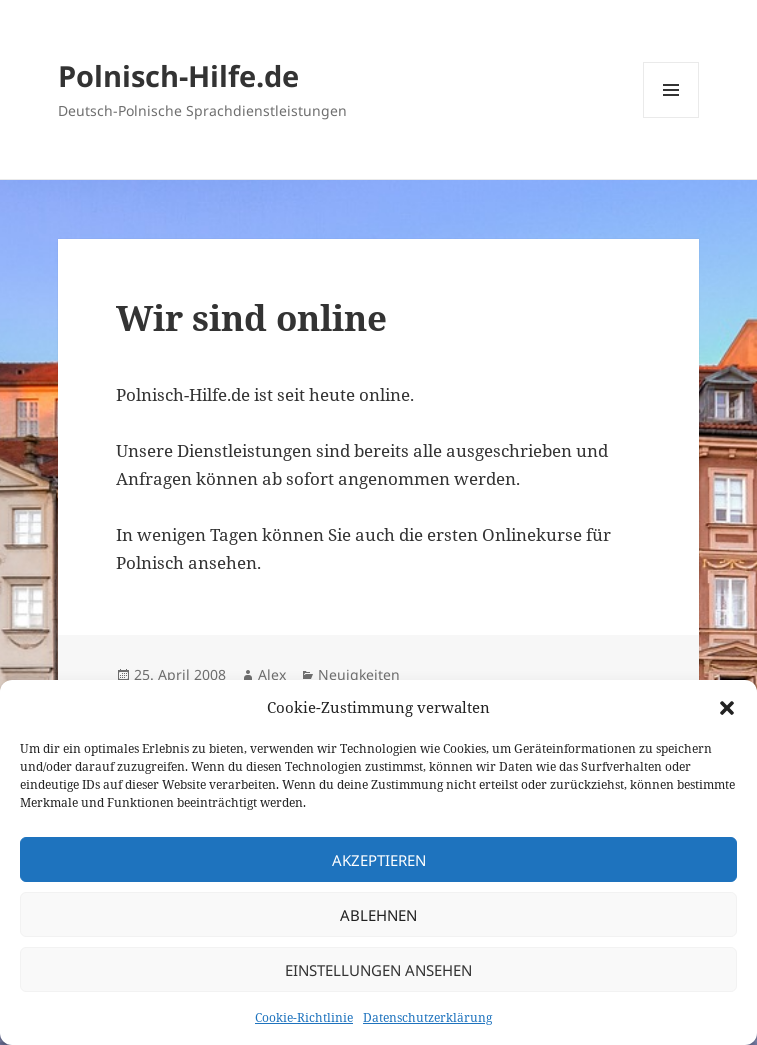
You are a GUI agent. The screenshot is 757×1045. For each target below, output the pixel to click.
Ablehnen (378, 915)
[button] (727, 708)
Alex (272, 674)
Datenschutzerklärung (427, 1017)
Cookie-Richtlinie (304, 1017)
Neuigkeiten (359, 674)
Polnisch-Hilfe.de (178, 75)
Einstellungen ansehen (378, 970)
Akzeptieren (379, 860)
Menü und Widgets (671, 117)
